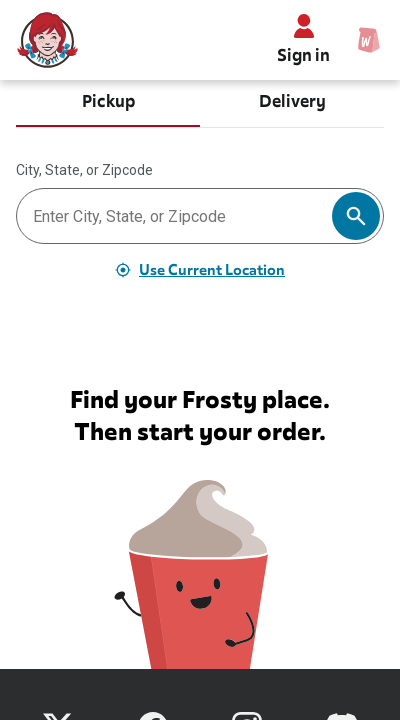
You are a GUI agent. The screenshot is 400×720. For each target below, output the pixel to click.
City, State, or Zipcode (84, 170)
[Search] (356, 216)
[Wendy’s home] (48, 40)
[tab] (108, 104)
